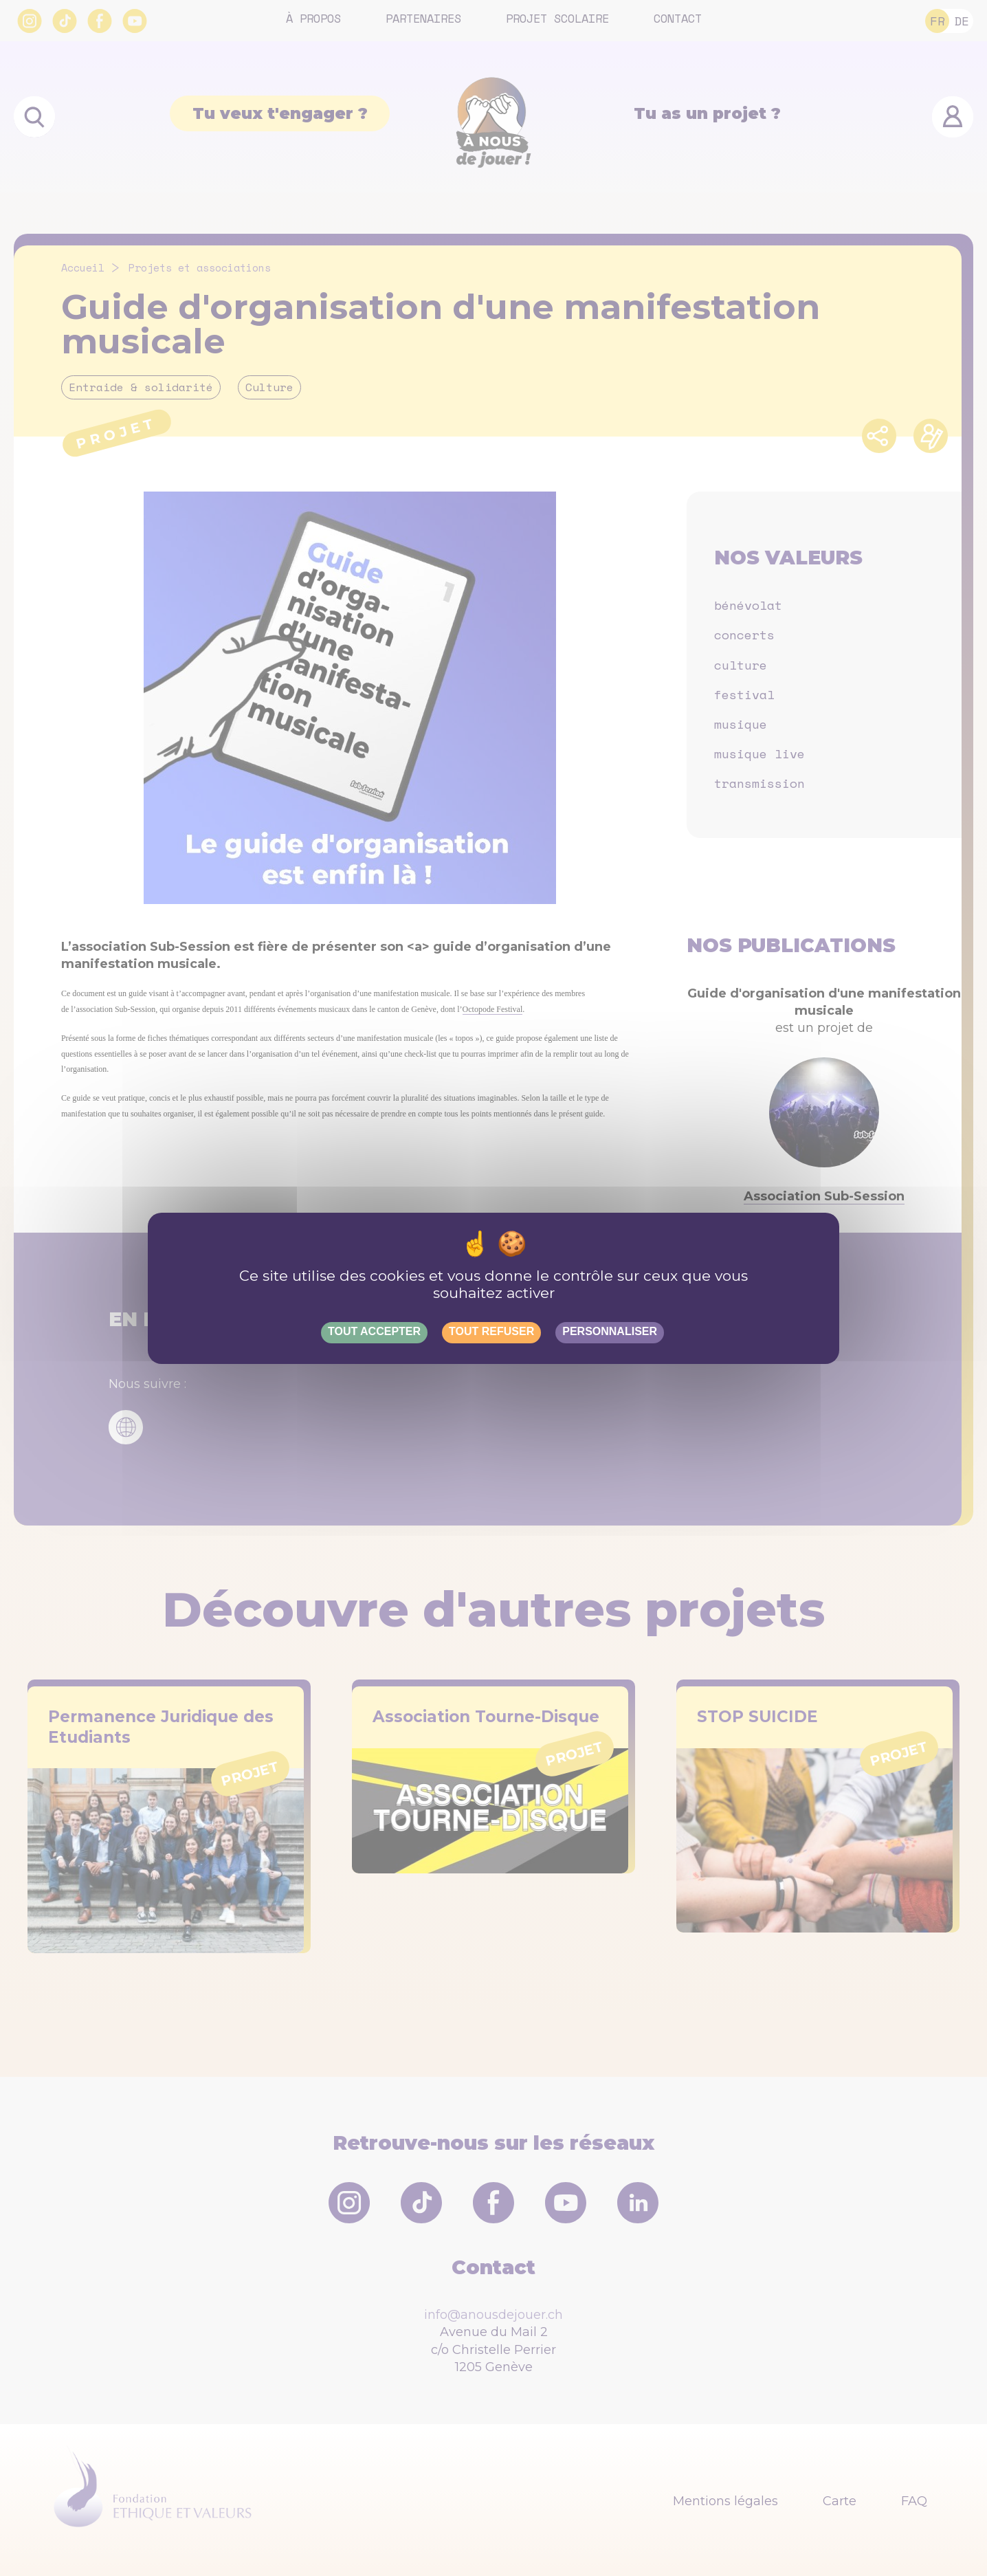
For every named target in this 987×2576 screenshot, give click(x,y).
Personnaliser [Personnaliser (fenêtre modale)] (609, 1331)
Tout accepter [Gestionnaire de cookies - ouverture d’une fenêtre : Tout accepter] (374, 1331)
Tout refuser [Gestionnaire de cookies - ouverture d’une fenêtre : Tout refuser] (491, 1331)
